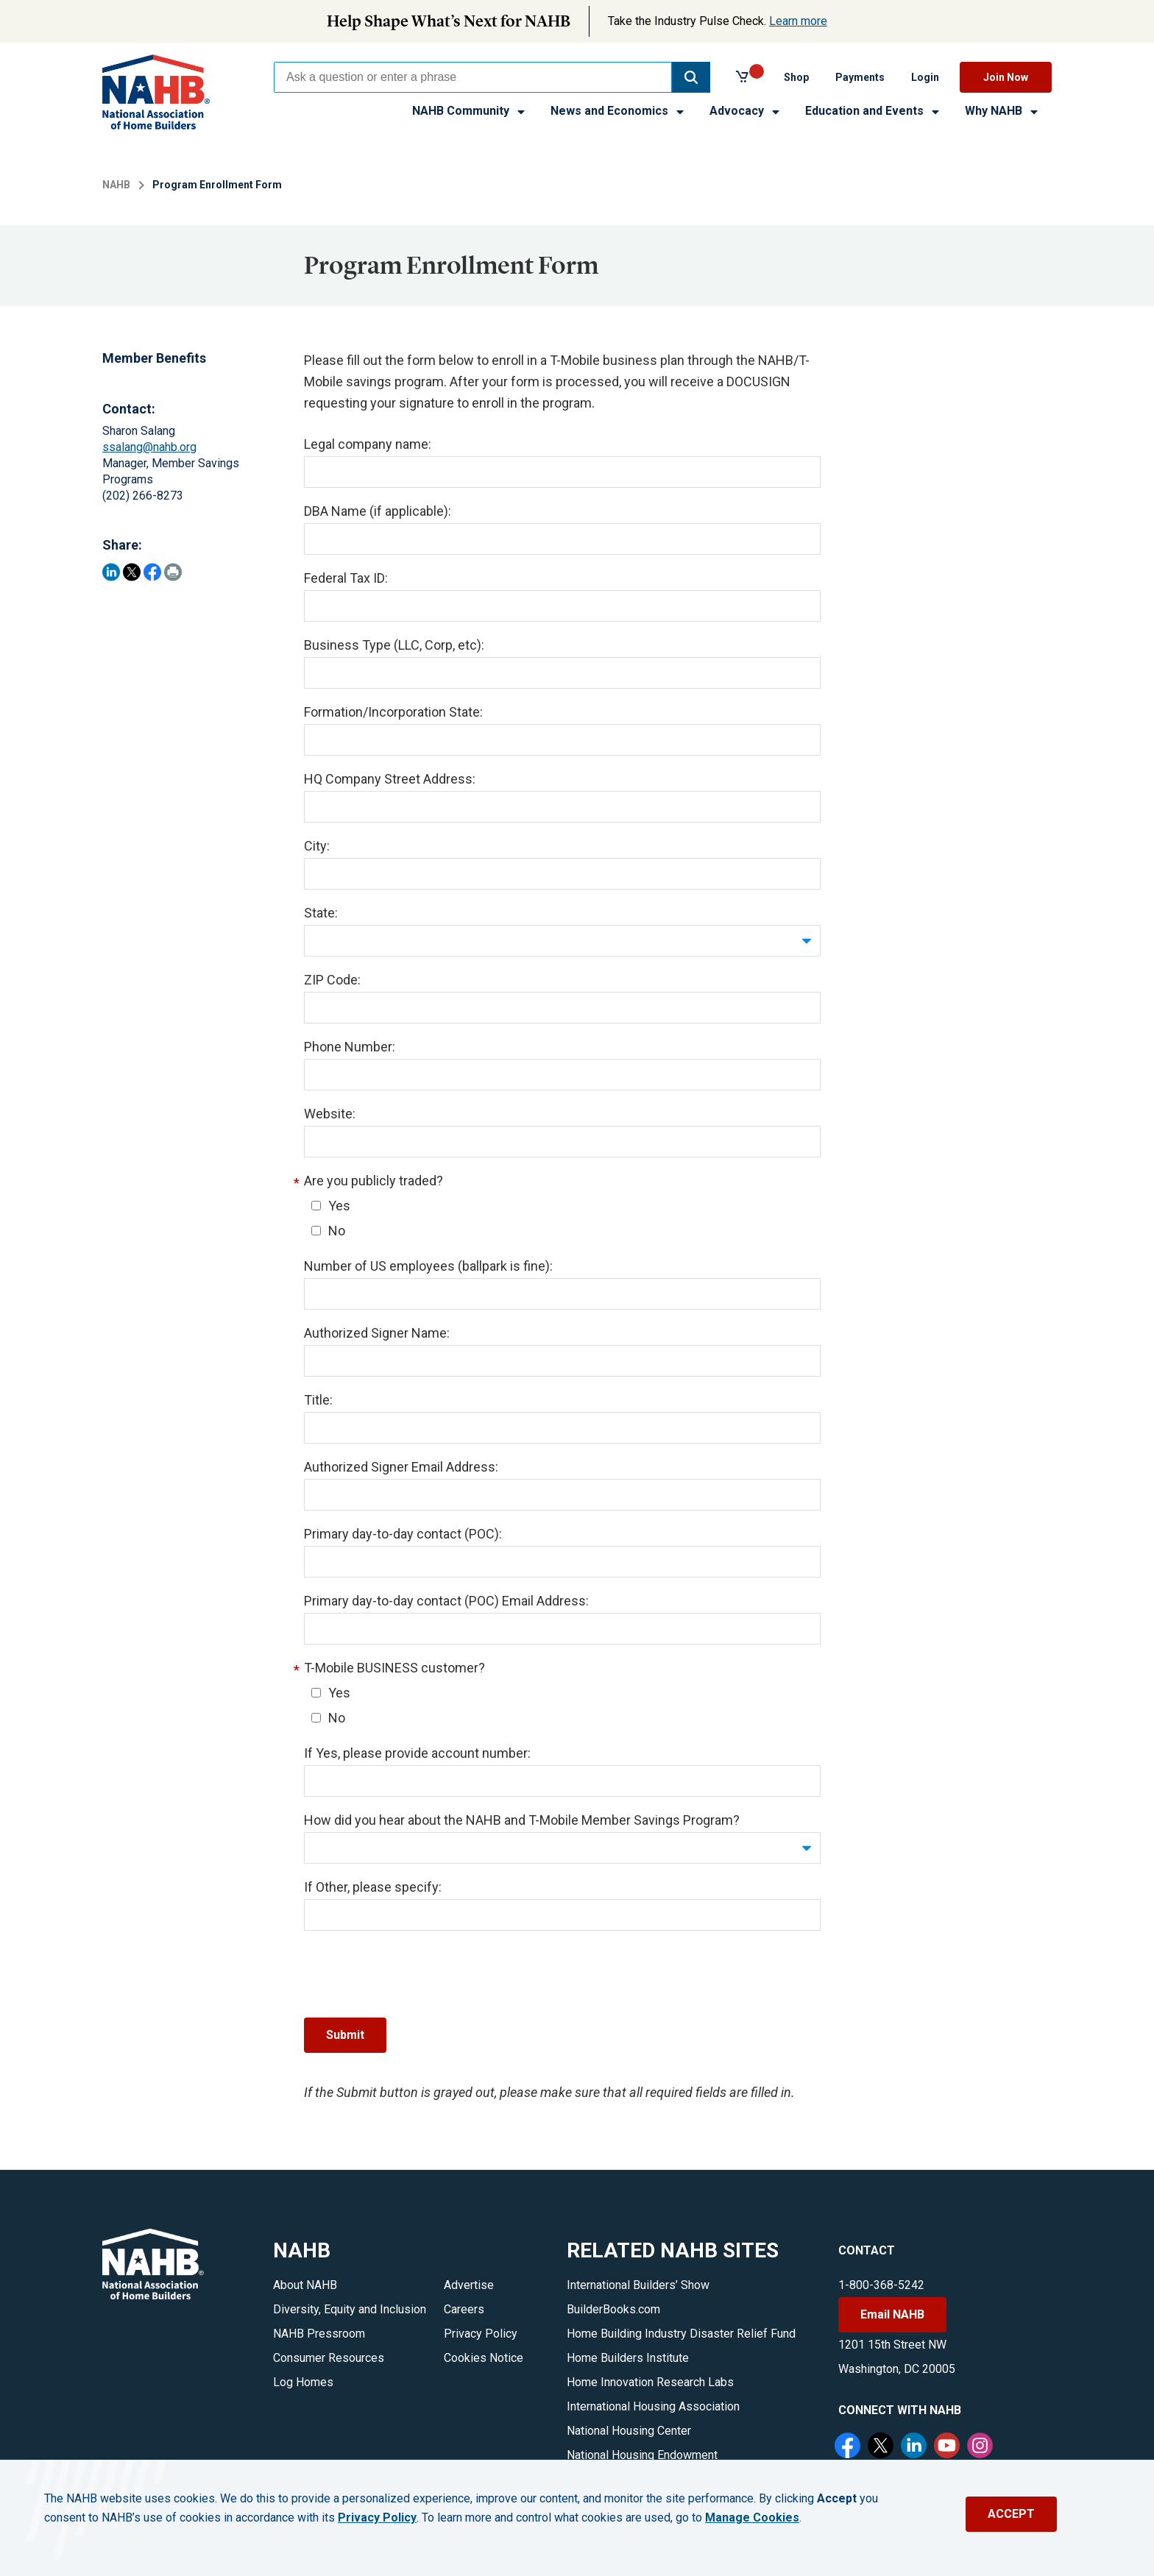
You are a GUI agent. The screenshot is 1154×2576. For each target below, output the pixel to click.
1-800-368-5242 (881, 2285)
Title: (318, 1400)
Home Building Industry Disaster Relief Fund (681, 2334)
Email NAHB (892, 2314)
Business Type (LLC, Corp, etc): (394, 645)
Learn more (798, 21)
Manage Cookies (752, 2518)
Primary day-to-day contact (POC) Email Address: (446, 1600)
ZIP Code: (332, 979)
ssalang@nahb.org (149, 447)
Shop (796, 77)
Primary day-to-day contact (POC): (403, 1533)
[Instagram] (982, 2447)
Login (925, 77)
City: (317, 846)
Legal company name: (367, 444)
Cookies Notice (483, 2358)
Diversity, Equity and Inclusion (349, 2309)
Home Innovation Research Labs (650, 2382)
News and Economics (618, 111)
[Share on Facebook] (152, 572)
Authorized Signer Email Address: (401, 1467)
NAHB (116, 185)
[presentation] (416, 1974)
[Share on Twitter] (132, 572)
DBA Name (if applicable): (377, 511)
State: (321, 912)
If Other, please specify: (373, 1887)
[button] (691, 77)
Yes (330, 1205)
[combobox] (473, 77)
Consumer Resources (328, 2358)
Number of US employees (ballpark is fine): (428, 1266)
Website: (329, 1113)
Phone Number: (349, 1046)
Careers (464, 2309)
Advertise (469, 2285)
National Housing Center (629, 2431)
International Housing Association (653, 2406)
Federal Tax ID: (346, 578)
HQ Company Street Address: (389, 779)
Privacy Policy (480, 2334)
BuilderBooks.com (613, 2309)
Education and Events (873, 111)
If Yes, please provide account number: (417, 1753)
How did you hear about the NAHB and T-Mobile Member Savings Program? (522, 1820)
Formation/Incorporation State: (393, 712)
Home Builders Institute (628, 2358)
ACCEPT (1011, 2514)
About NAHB (305, 2285)
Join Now (1005, 77)
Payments (860, 77)
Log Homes (303, 2382)
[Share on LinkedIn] (111, 572)
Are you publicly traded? (373, 1180)
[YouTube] (948, 2447)
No (328, 1230)
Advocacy (745, 111)
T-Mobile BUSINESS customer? (394, 1667)
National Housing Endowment (642, 2455)
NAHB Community (469, 111)
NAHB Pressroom (319, 2334)
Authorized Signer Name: (377, 1333)
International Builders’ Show (638, 2285)
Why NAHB (1002, 111)
